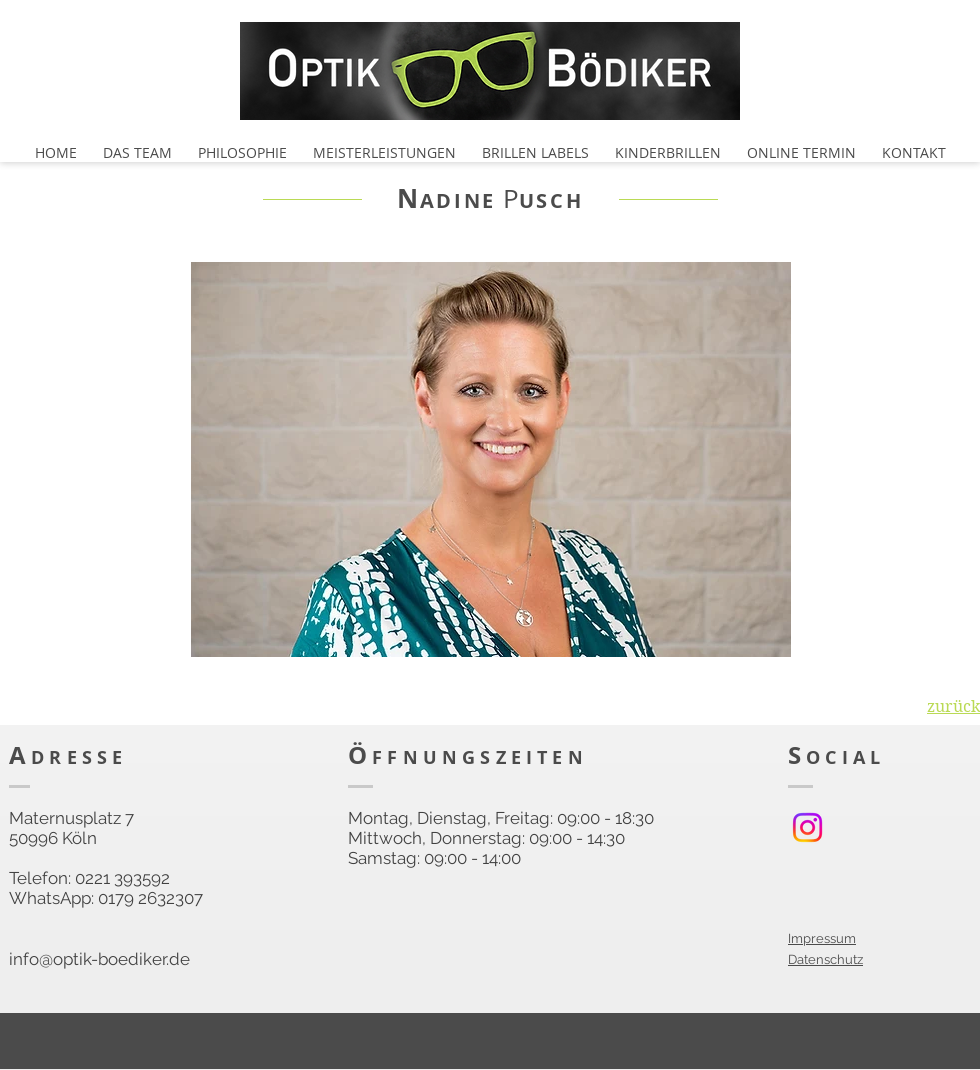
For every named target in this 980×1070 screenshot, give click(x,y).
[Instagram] (807, 827)
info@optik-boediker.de (99, 959)
